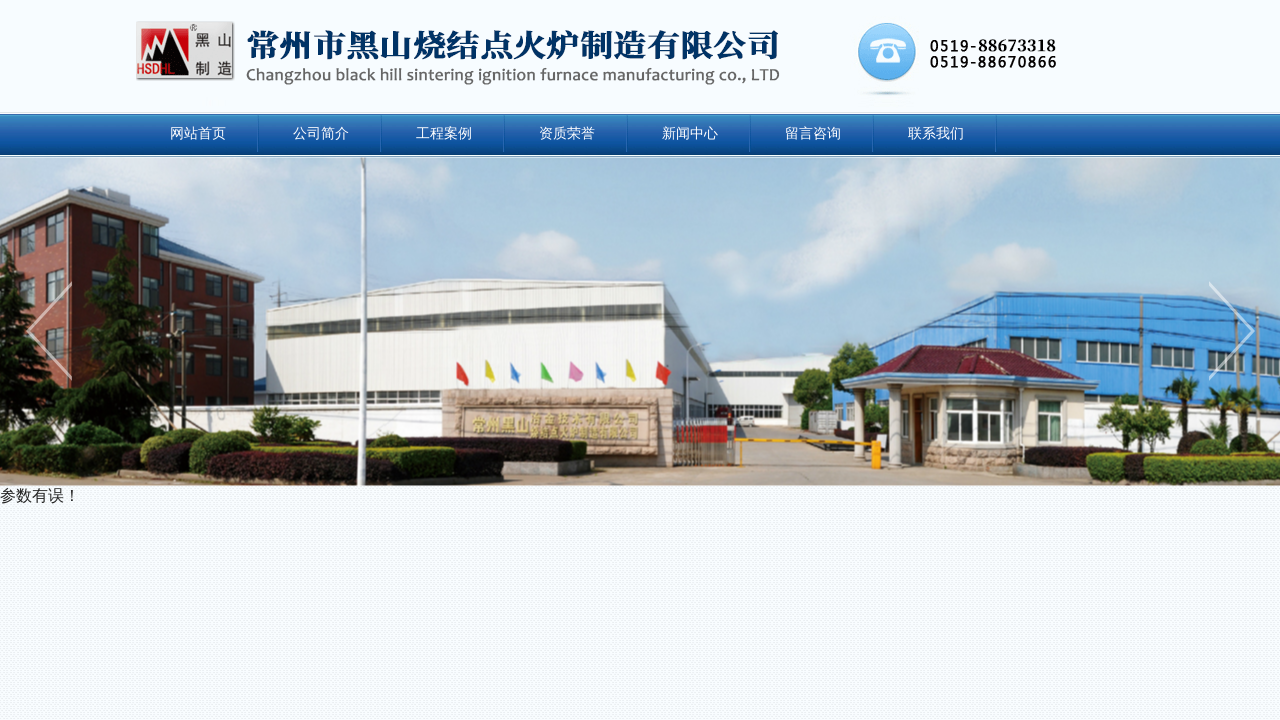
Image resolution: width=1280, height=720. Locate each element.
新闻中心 (690, 133)
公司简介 (321, 133)
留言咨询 (813, 133)
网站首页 (198, 133)
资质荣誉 (567, 133)
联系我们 (936, 133)
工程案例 (444, 133)
